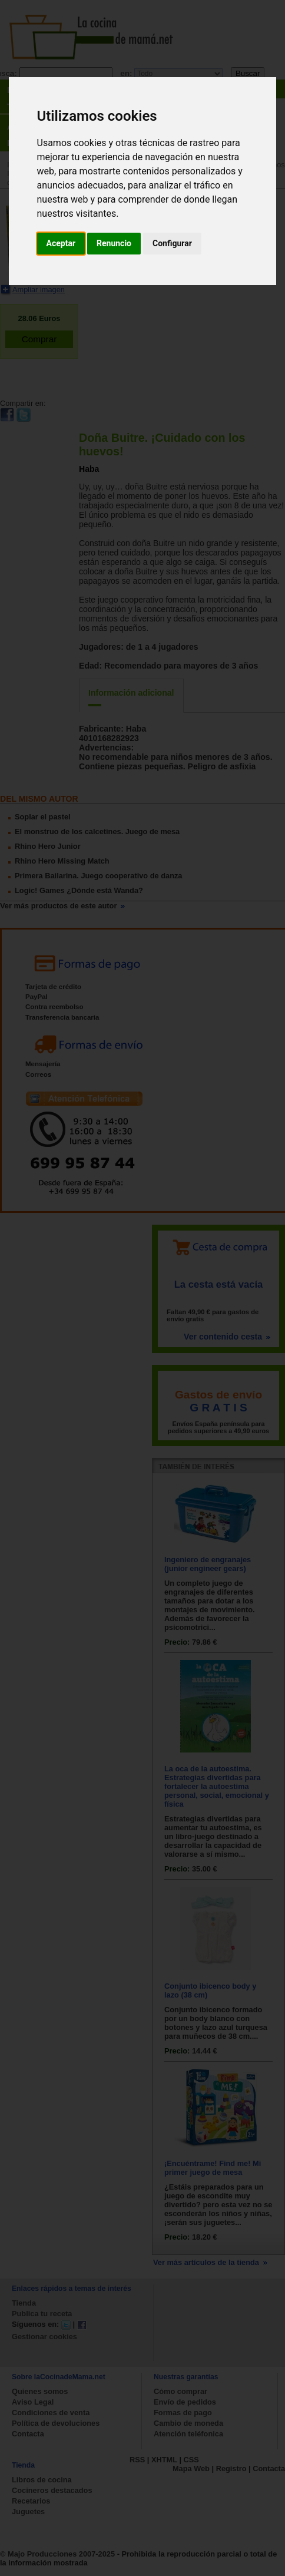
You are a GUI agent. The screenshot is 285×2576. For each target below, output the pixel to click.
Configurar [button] (172, 243)
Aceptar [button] (61, 243)
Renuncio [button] (114, 243)
